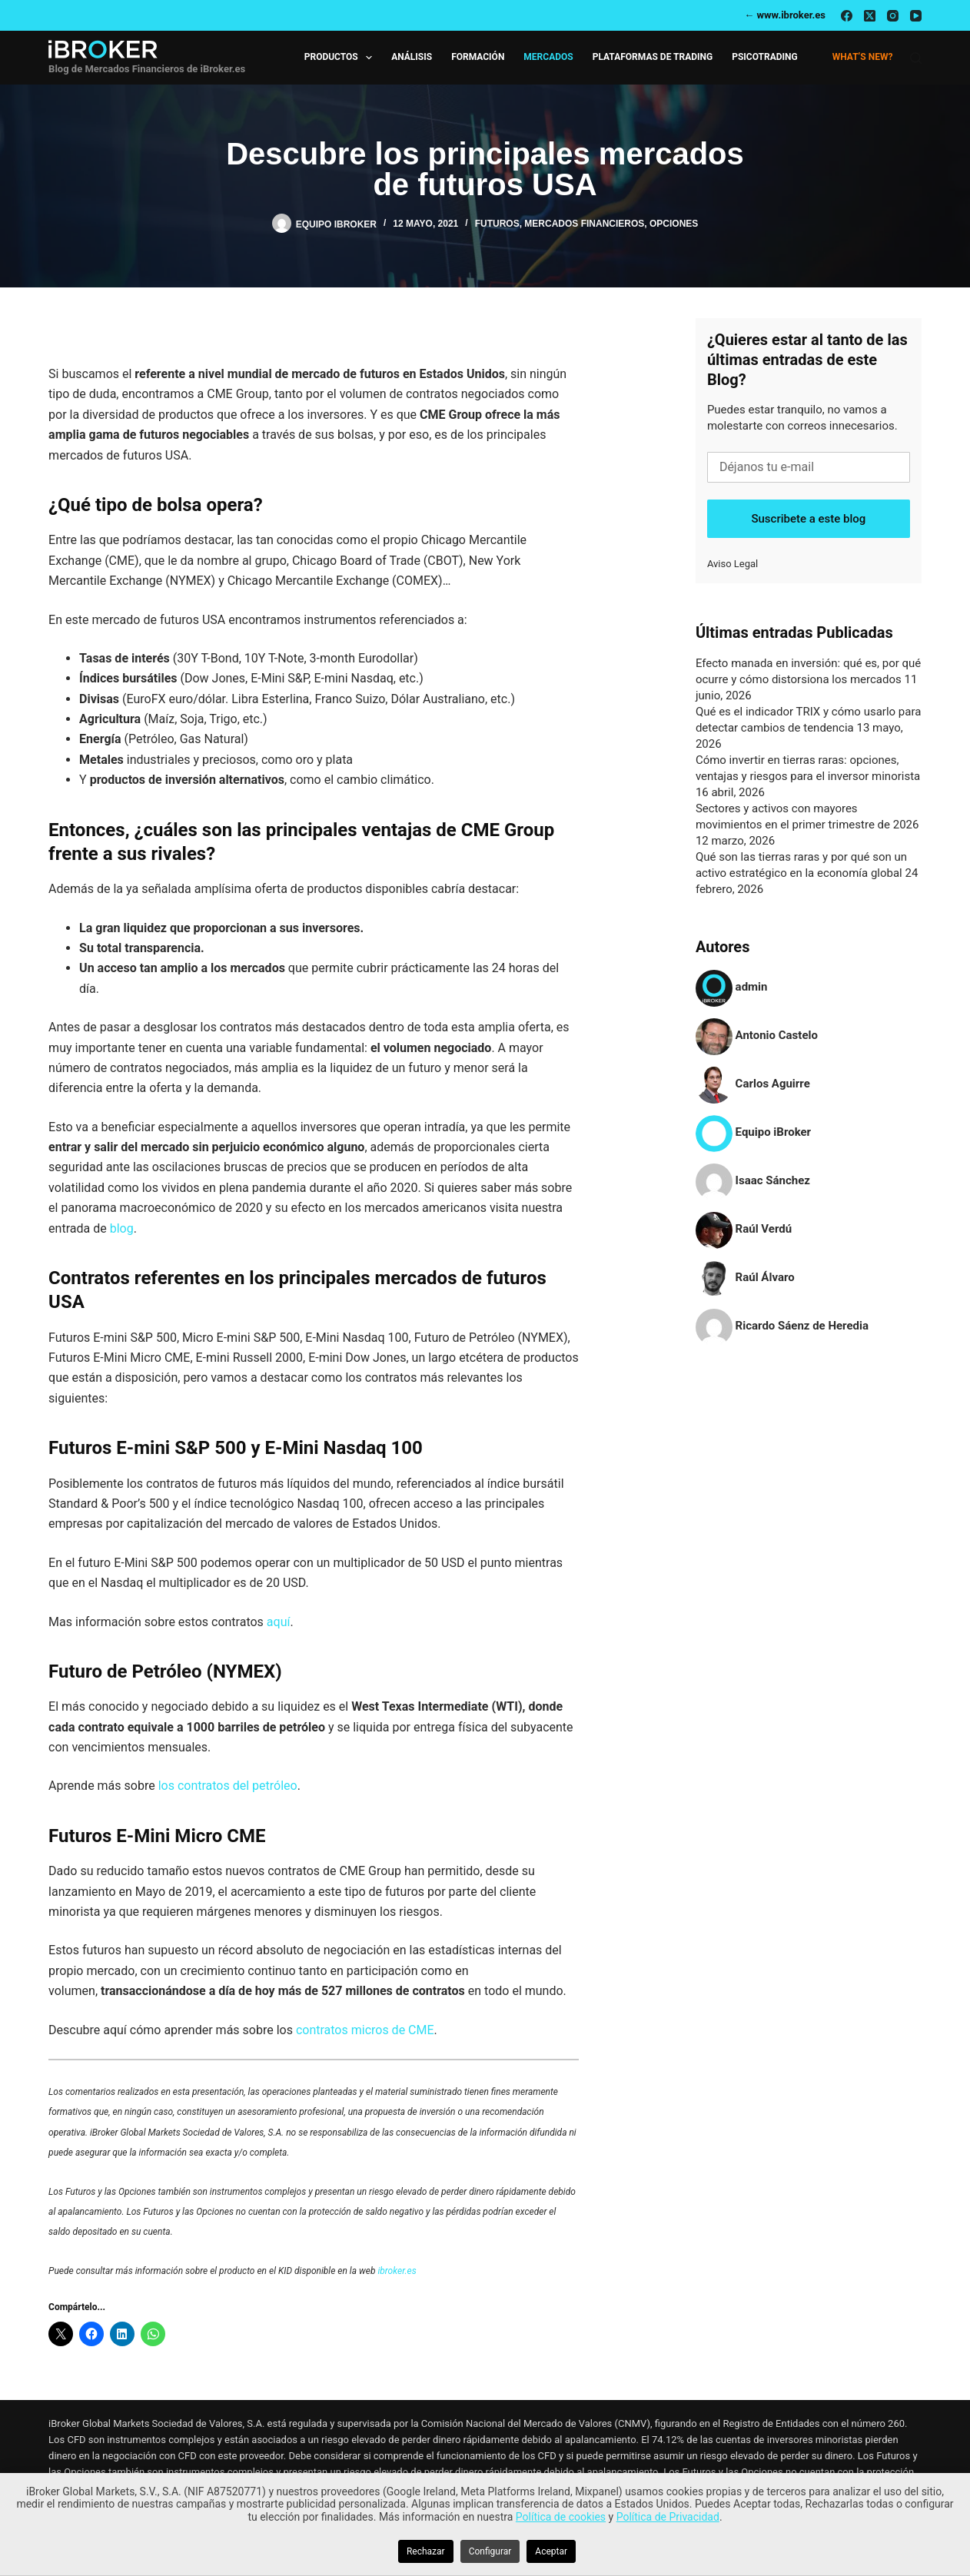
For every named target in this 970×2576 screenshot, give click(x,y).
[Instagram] (893, 16)
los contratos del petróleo (227, 1785)
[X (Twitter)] (869, 16)
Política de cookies (561, 2517)
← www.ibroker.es (784, 15)
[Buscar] (916, 58)
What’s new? (862, 56)
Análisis (411, 56)
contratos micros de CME (365, 2030)
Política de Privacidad (667, 2517)
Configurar (490, 2551)
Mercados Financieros (584, 223)
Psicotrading (765, 56)
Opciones (673, 223)
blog (122, 1228)
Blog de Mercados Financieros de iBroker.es (146, 69)
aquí (279, 1622)
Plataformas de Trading (653, 56)
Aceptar (551, 2551)
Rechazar (426, 2551)
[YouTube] (916, 16)
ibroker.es (396, 2271)
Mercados (548, 56)
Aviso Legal (732, 563)
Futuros (497, 223)
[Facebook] (846, 16)
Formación (477, 56)
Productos (341, 57)
